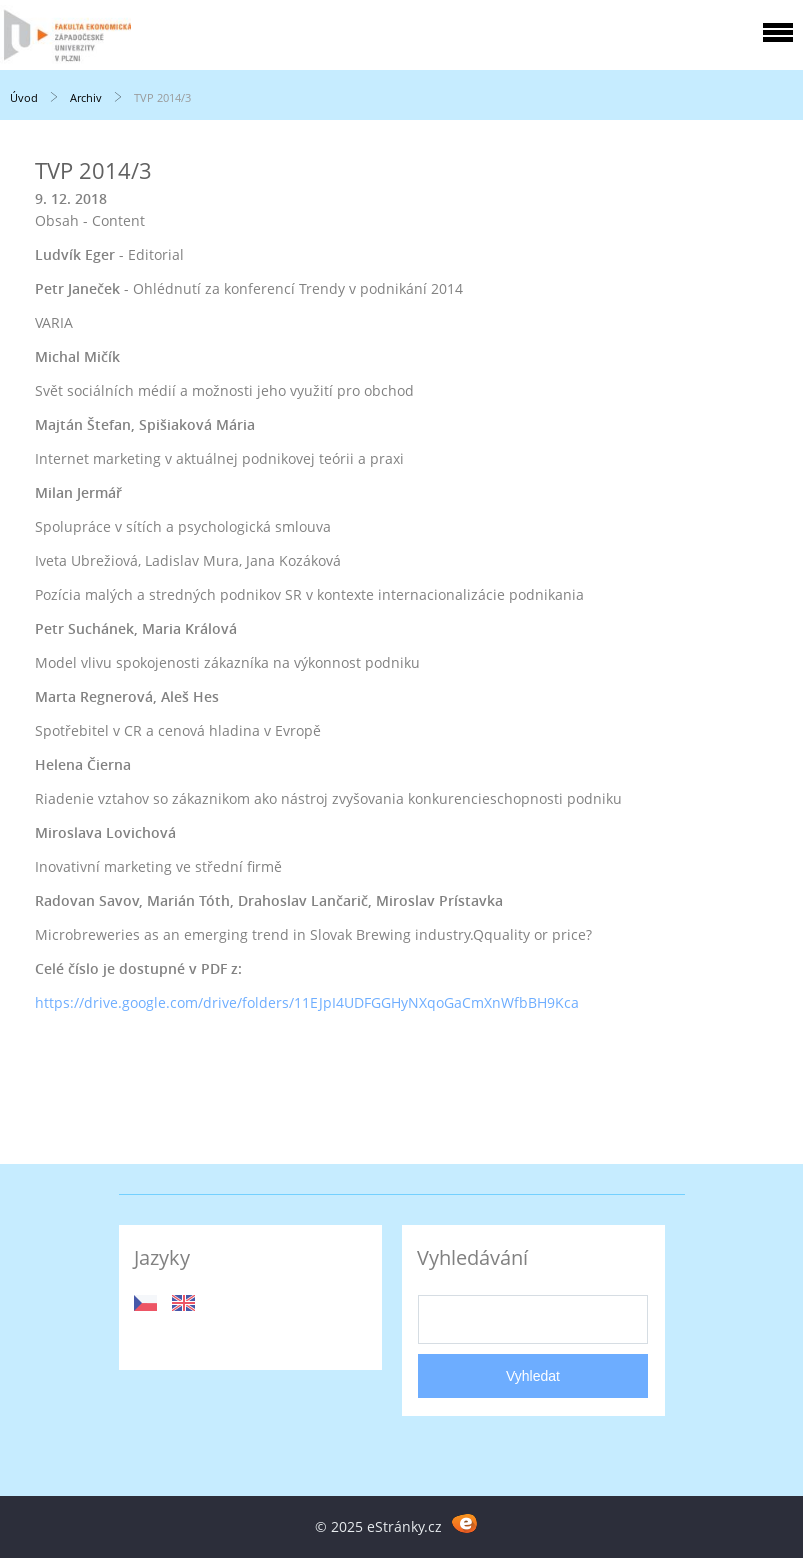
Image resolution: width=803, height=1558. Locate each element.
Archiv (86, 97)
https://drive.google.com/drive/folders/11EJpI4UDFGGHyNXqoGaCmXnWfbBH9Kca (307, 1002)
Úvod (24, 97)
